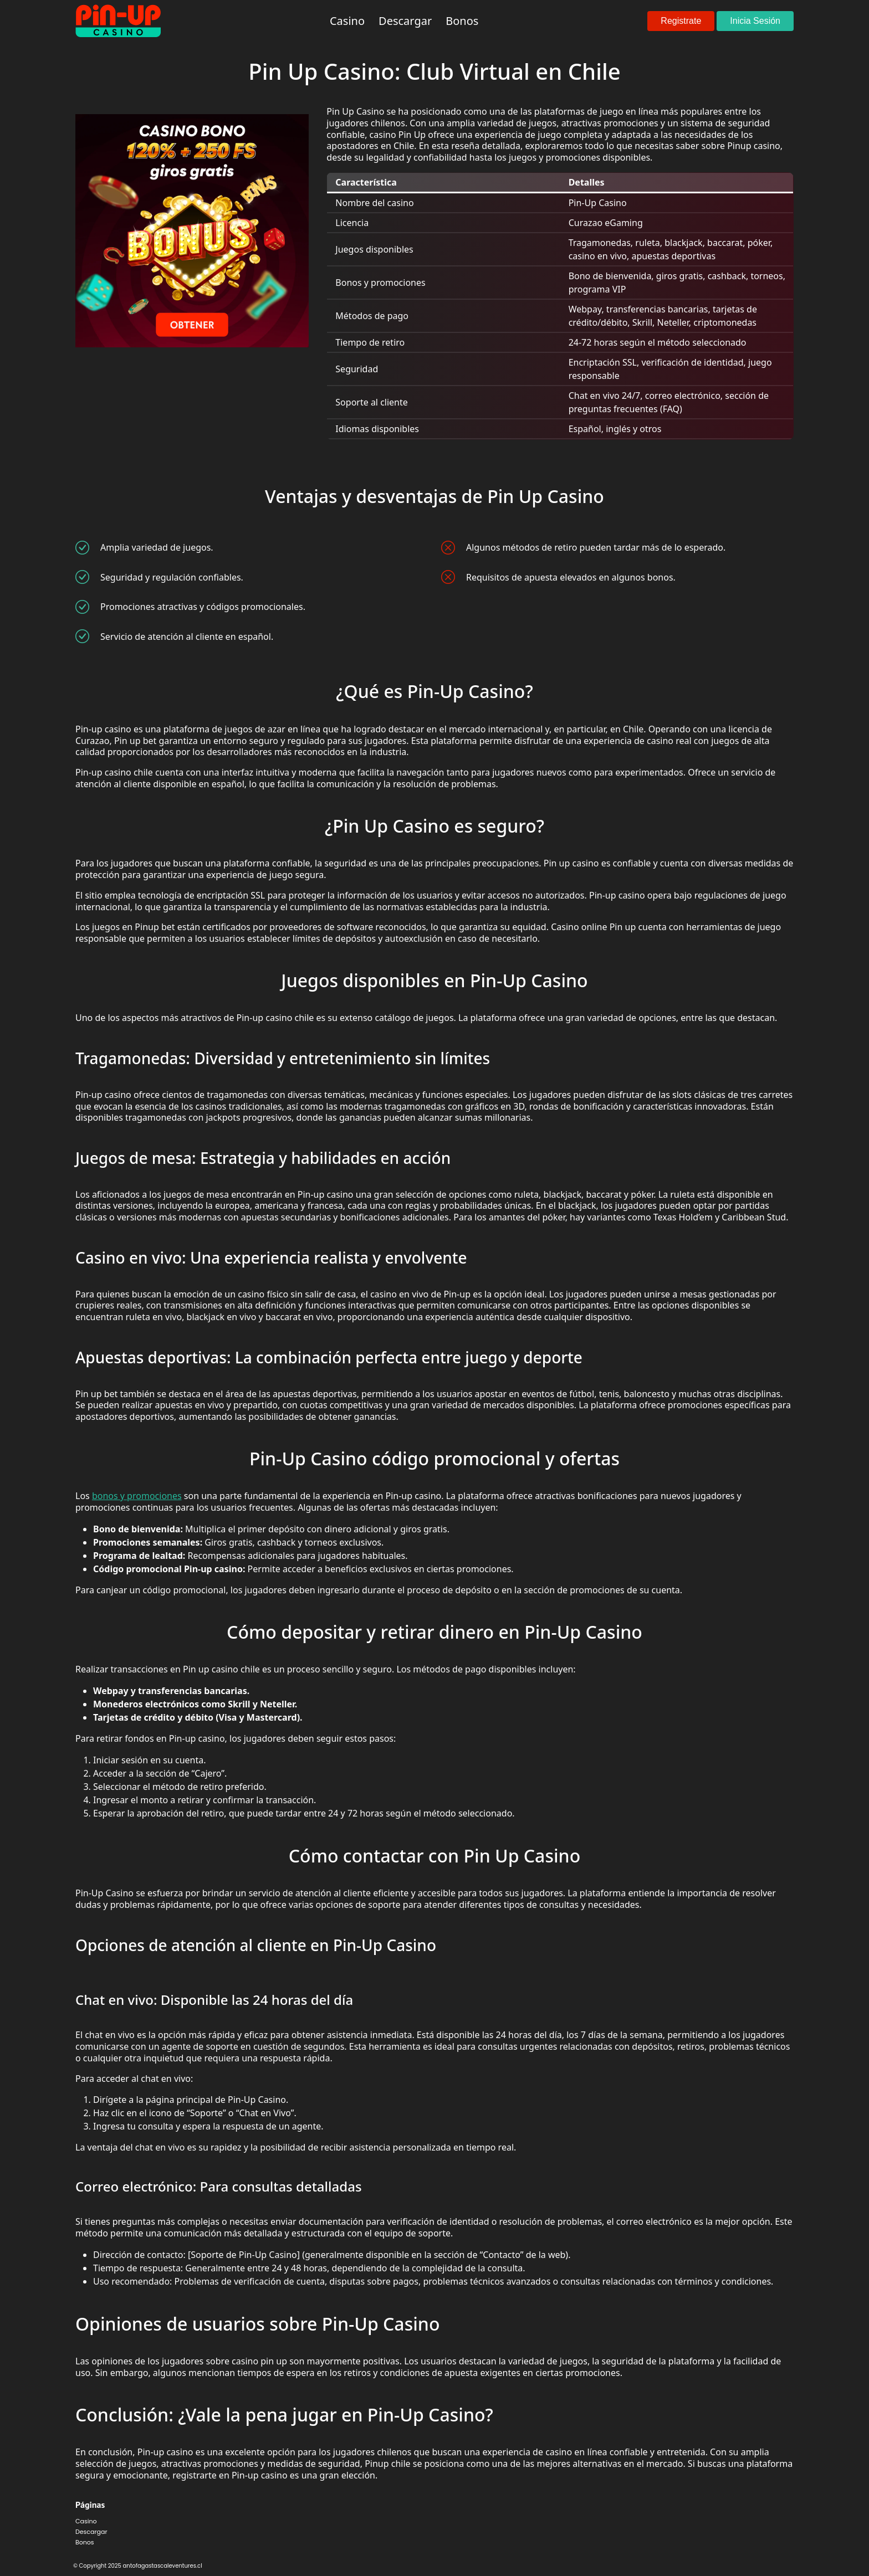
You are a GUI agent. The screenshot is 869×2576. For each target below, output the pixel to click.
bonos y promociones (137, 1496)
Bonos (84, 2542)
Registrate (681, 20)
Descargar (91, 2531)
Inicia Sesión (755, 20)
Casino (85, 2521)
